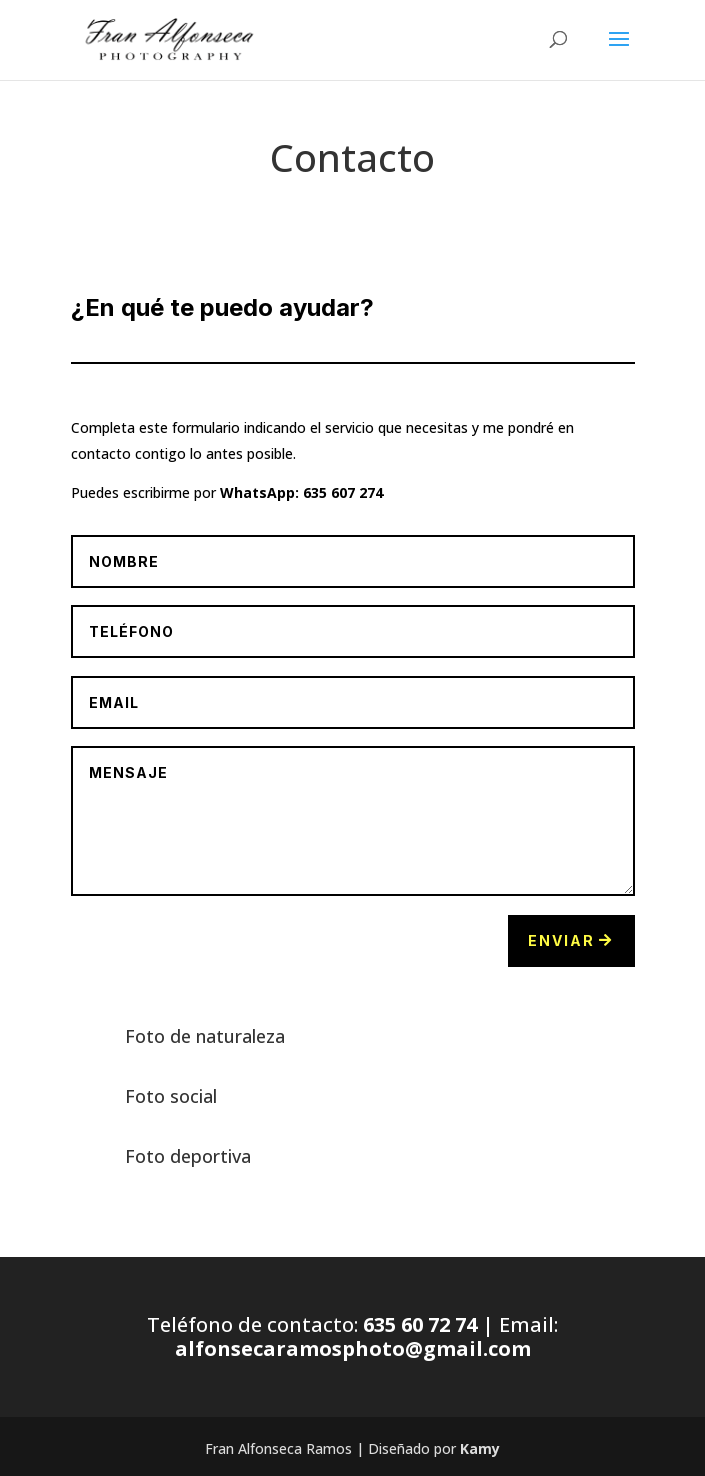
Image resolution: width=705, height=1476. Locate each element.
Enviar (561, 940)
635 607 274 (343, 492)
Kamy (480, 1448)
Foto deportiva (188, 1156)
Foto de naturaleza (205, 1036)
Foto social (171, 1096)
